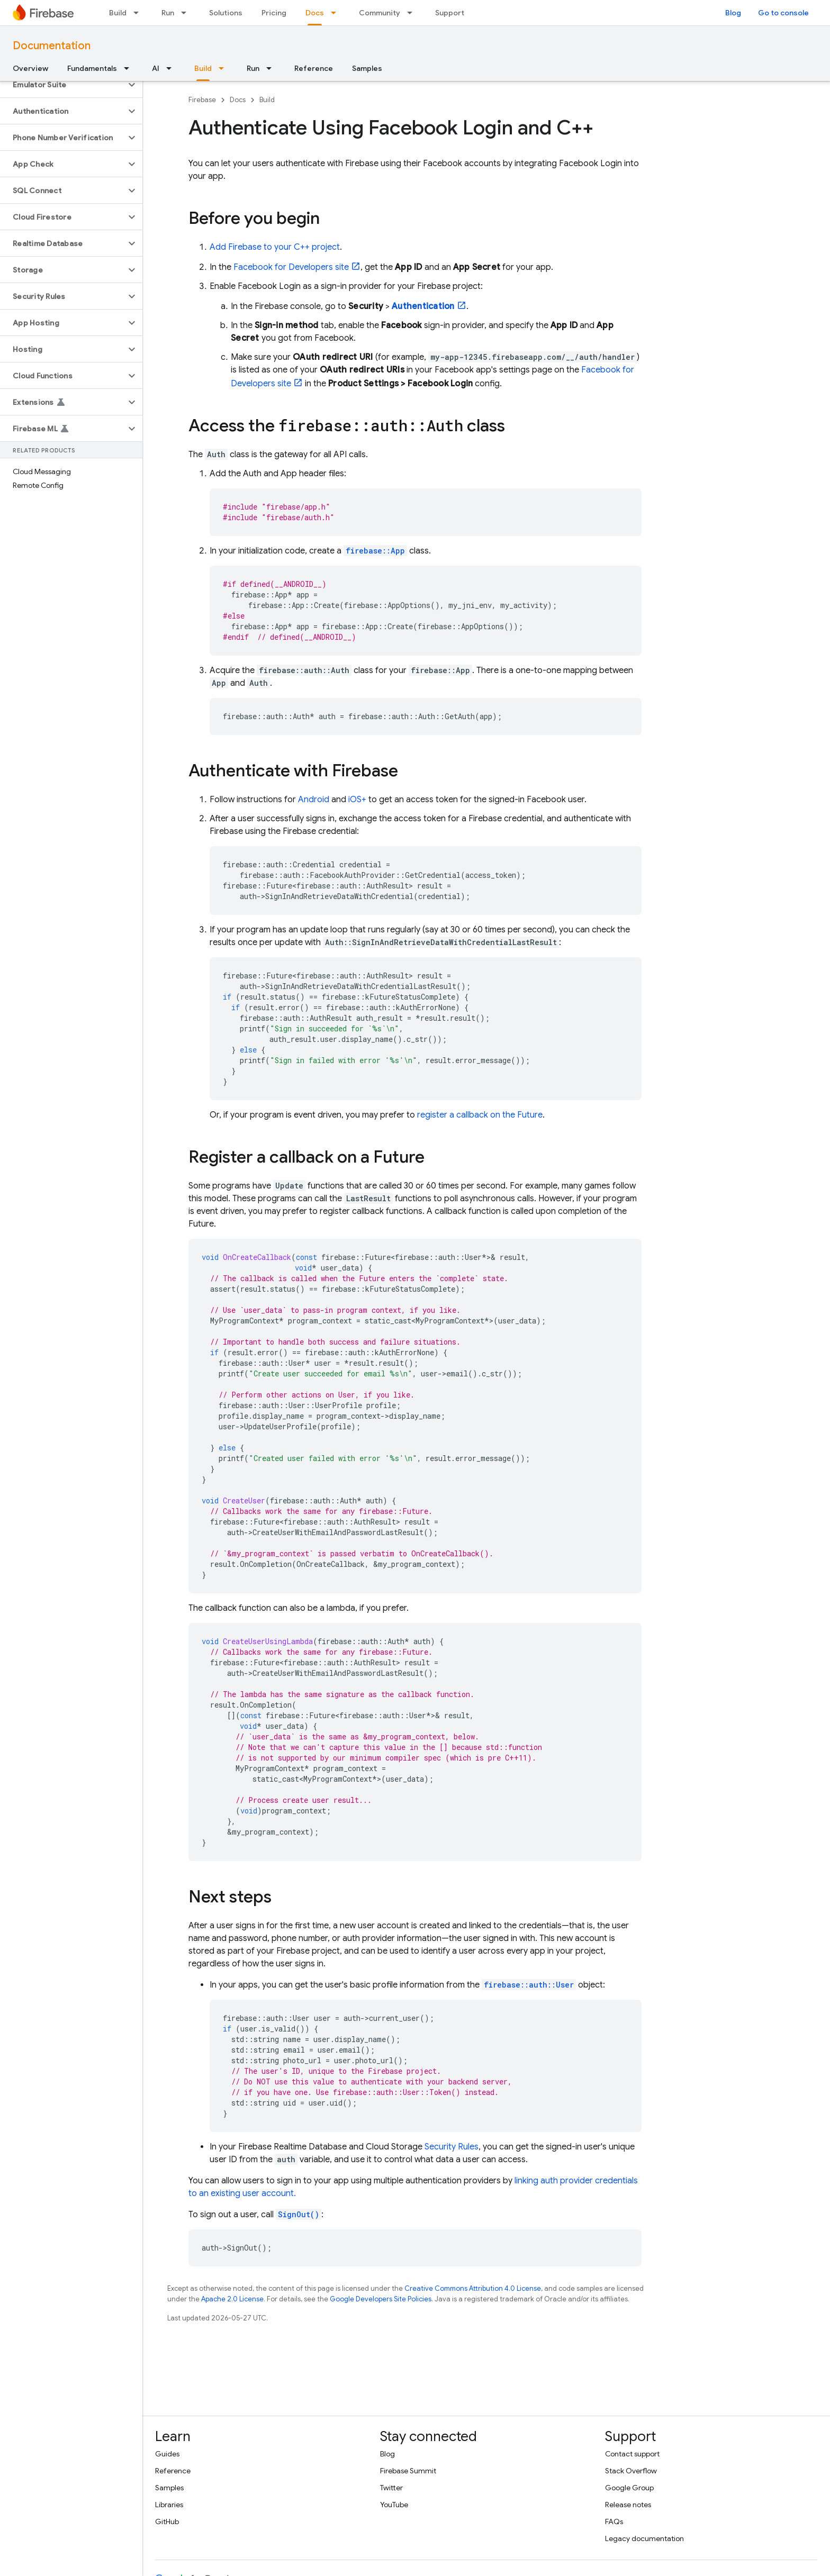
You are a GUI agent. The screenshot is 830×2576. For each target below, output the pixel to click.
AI (155, 68)
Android (313, 799)
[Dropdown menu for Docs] (336, 12)
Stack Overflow (631, 2470)
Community (379, 12)
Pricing (273, 12)
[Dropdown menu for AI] (172, 68)
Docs (238, 99)
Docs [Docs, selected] (314, 12)
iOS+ (357, 799)
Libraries (169, 2504)
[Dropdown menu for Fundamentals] (129, 68)
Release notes (628, 2504)
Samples (367, 68)
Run (167, 12)
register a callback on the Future (480, 1115)
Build (118, 12)
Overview (30, 68)
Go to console (783, 12)
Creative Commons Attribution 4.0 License (472, 2288)
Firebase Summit (408, 2470)
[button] (62, 85)
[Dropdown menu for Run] (187, 12)
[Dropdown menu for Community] (413, 12)
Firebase (202, 99)
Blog (733, 12)
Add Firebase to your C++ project (275, 247)
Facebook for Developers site (291, 267)
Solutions (225, 12)
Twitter (391, 2487)
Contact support (632, 2454)
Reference (313, 68)
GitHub (167, 2521)
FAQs (614, 2521)
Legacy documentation (644, 2538)
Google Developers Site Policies (380, 2298)
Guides (167, 2454)
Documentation (52, 45)
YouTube (394, 2504)
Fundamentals (92, 68)
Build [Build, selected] (203, 68)
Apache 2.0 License (232, 2298)
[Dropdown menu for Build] (139, 12)
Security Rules (452, 2147)
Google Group (629, 2487)
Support (449, 12)
